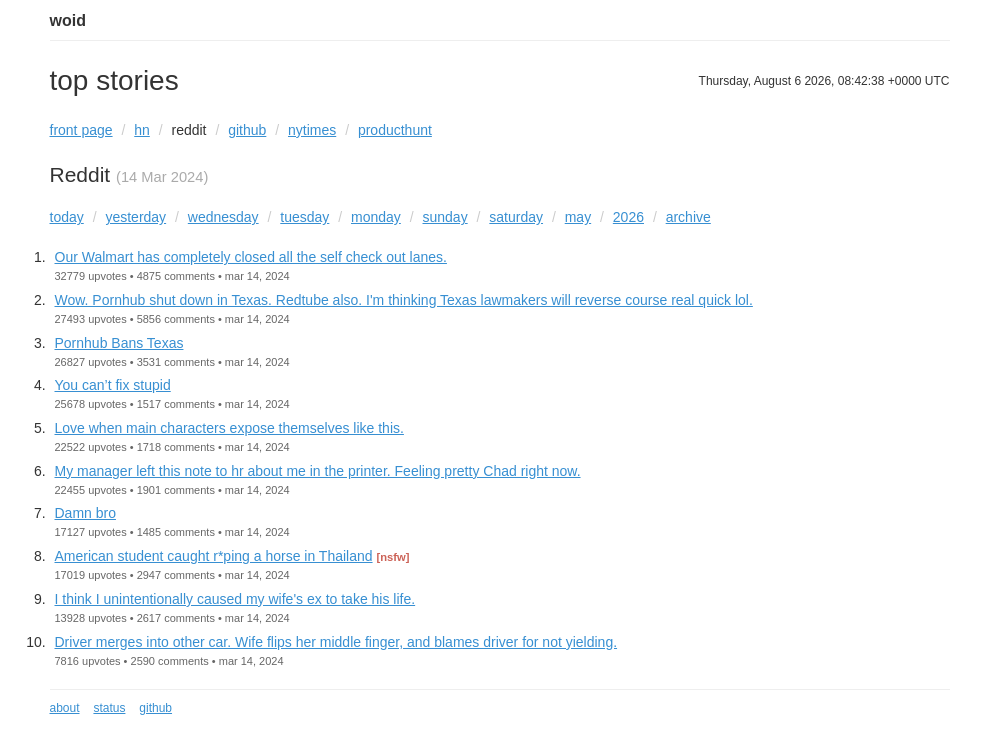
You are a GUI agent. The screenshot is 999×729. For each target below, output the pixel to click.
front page (81, 130)
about (65, 708)
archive (688, 217)
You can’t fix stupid (113, 385)
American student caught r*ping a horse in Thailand (214, 556)
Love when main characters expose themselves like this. (229, 428)
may (578, 217)
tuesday (304, 217)
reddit (188, 130)
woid (68, 20)
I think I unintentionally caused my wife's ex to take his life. (235, 599)
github (247, 130)
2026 (628, 217)
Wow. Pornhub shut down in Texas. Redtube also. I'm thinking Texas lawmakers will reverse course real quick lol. (404, 300)
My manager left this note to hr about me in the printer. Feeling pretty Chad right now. (318, 471)
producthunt (395, 130)
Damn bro (85, 513)
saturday (516, 217)
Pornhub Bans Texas (119, 343)
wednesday (223, 217)
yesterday (135, 217)
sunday (445, 217)
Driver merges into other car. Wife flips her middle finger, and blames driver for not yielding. (336, 642)
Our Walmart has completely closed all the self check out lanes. (251, 257)
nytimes (312, 130)
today (67, 217)
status (109, 708)
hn (142, 130)
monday (376, 217)
